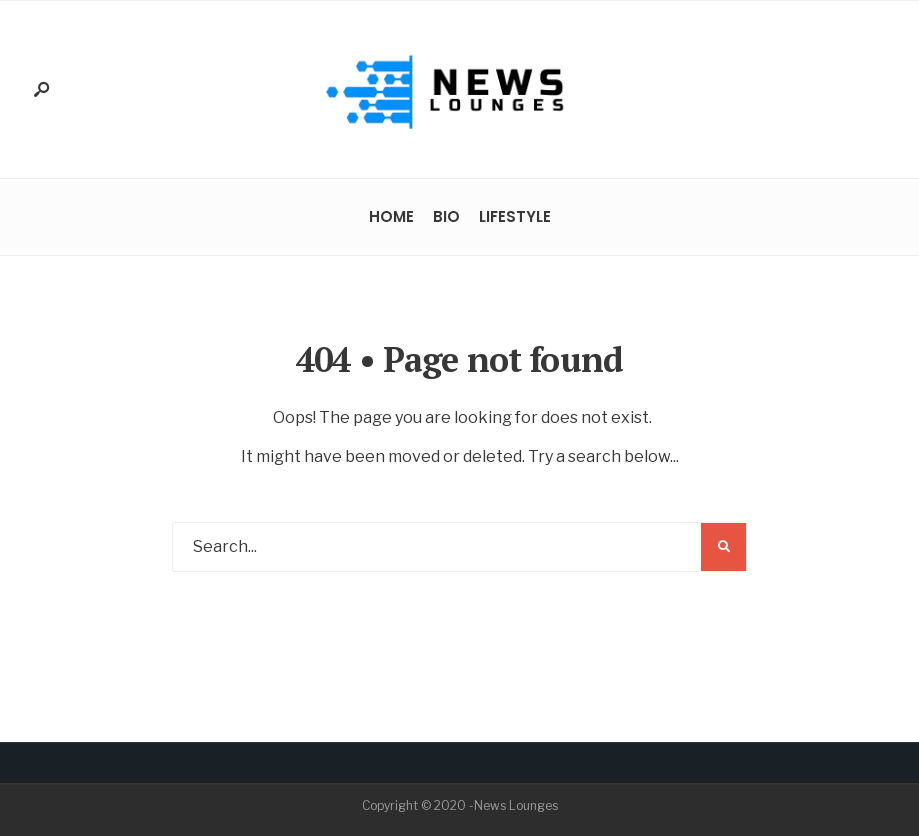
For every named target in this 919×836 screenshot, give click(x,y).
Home (391, 216)
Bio (446, 216)
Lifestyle (515, 216)
